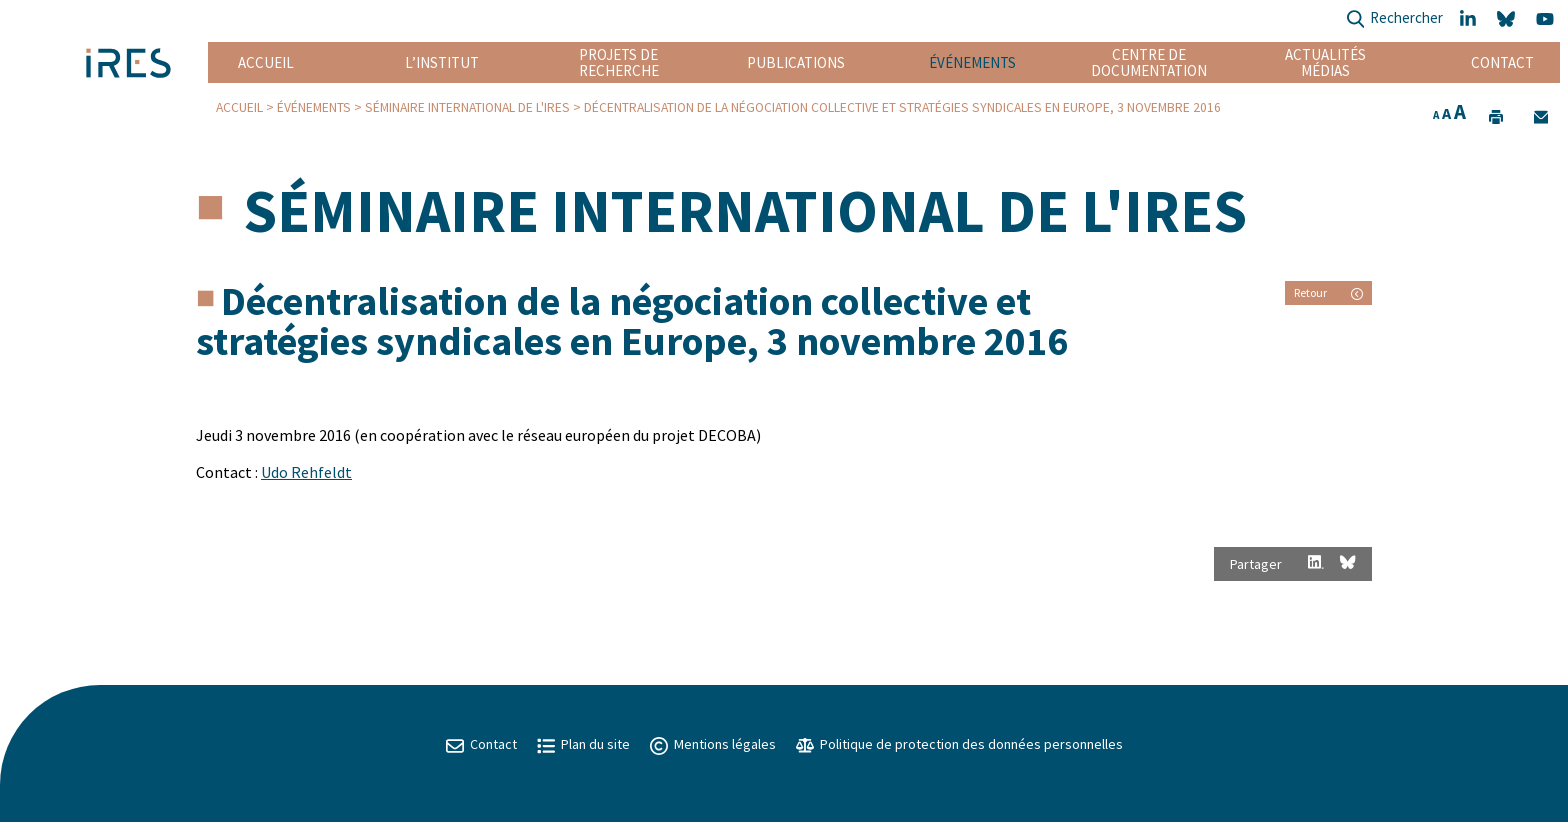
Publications (796, 62)
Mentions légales (713, 744)
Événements (972, 62)
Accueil (266, 62)
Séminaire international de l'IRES (467, 107)
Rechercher (1394, 19)
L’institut (442, 62)
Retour (1328, 292)
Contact (1502, 62)
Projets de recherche (619, 62)
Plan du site (583, 744)
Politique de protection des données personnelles (959, 744)
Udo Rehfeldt (306, 472)
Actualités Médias (1325, 62)
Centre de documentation (1149, 62)
